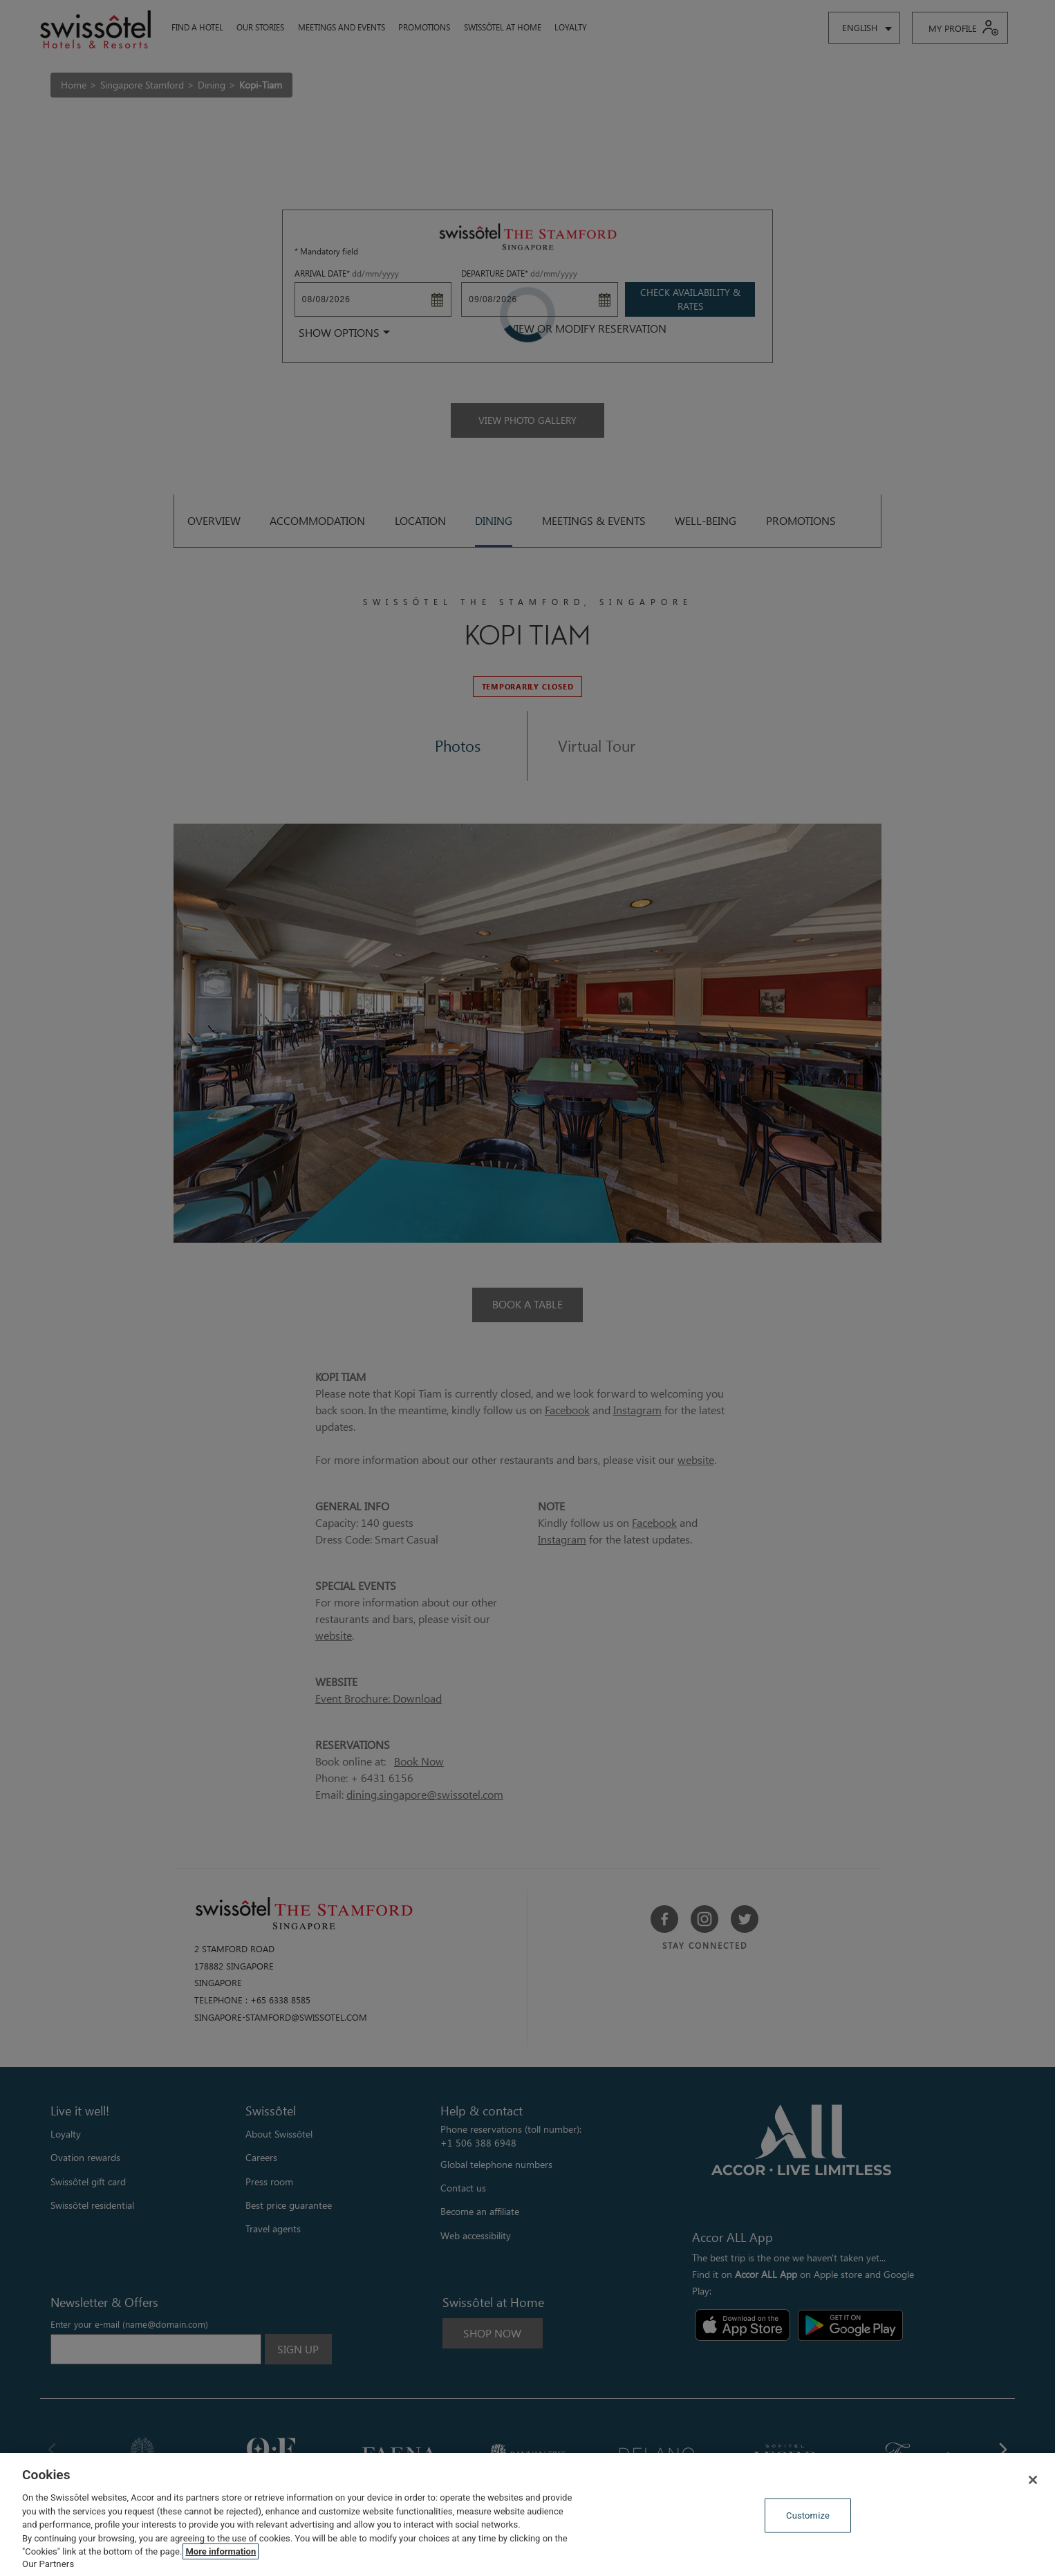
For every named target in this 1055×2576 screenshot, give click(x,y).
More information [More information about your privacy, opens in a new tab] (220, 2551)
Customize (808, 2515)
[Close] (1033, 2480)
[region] (527, 2514)
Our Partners (48, 2564)
